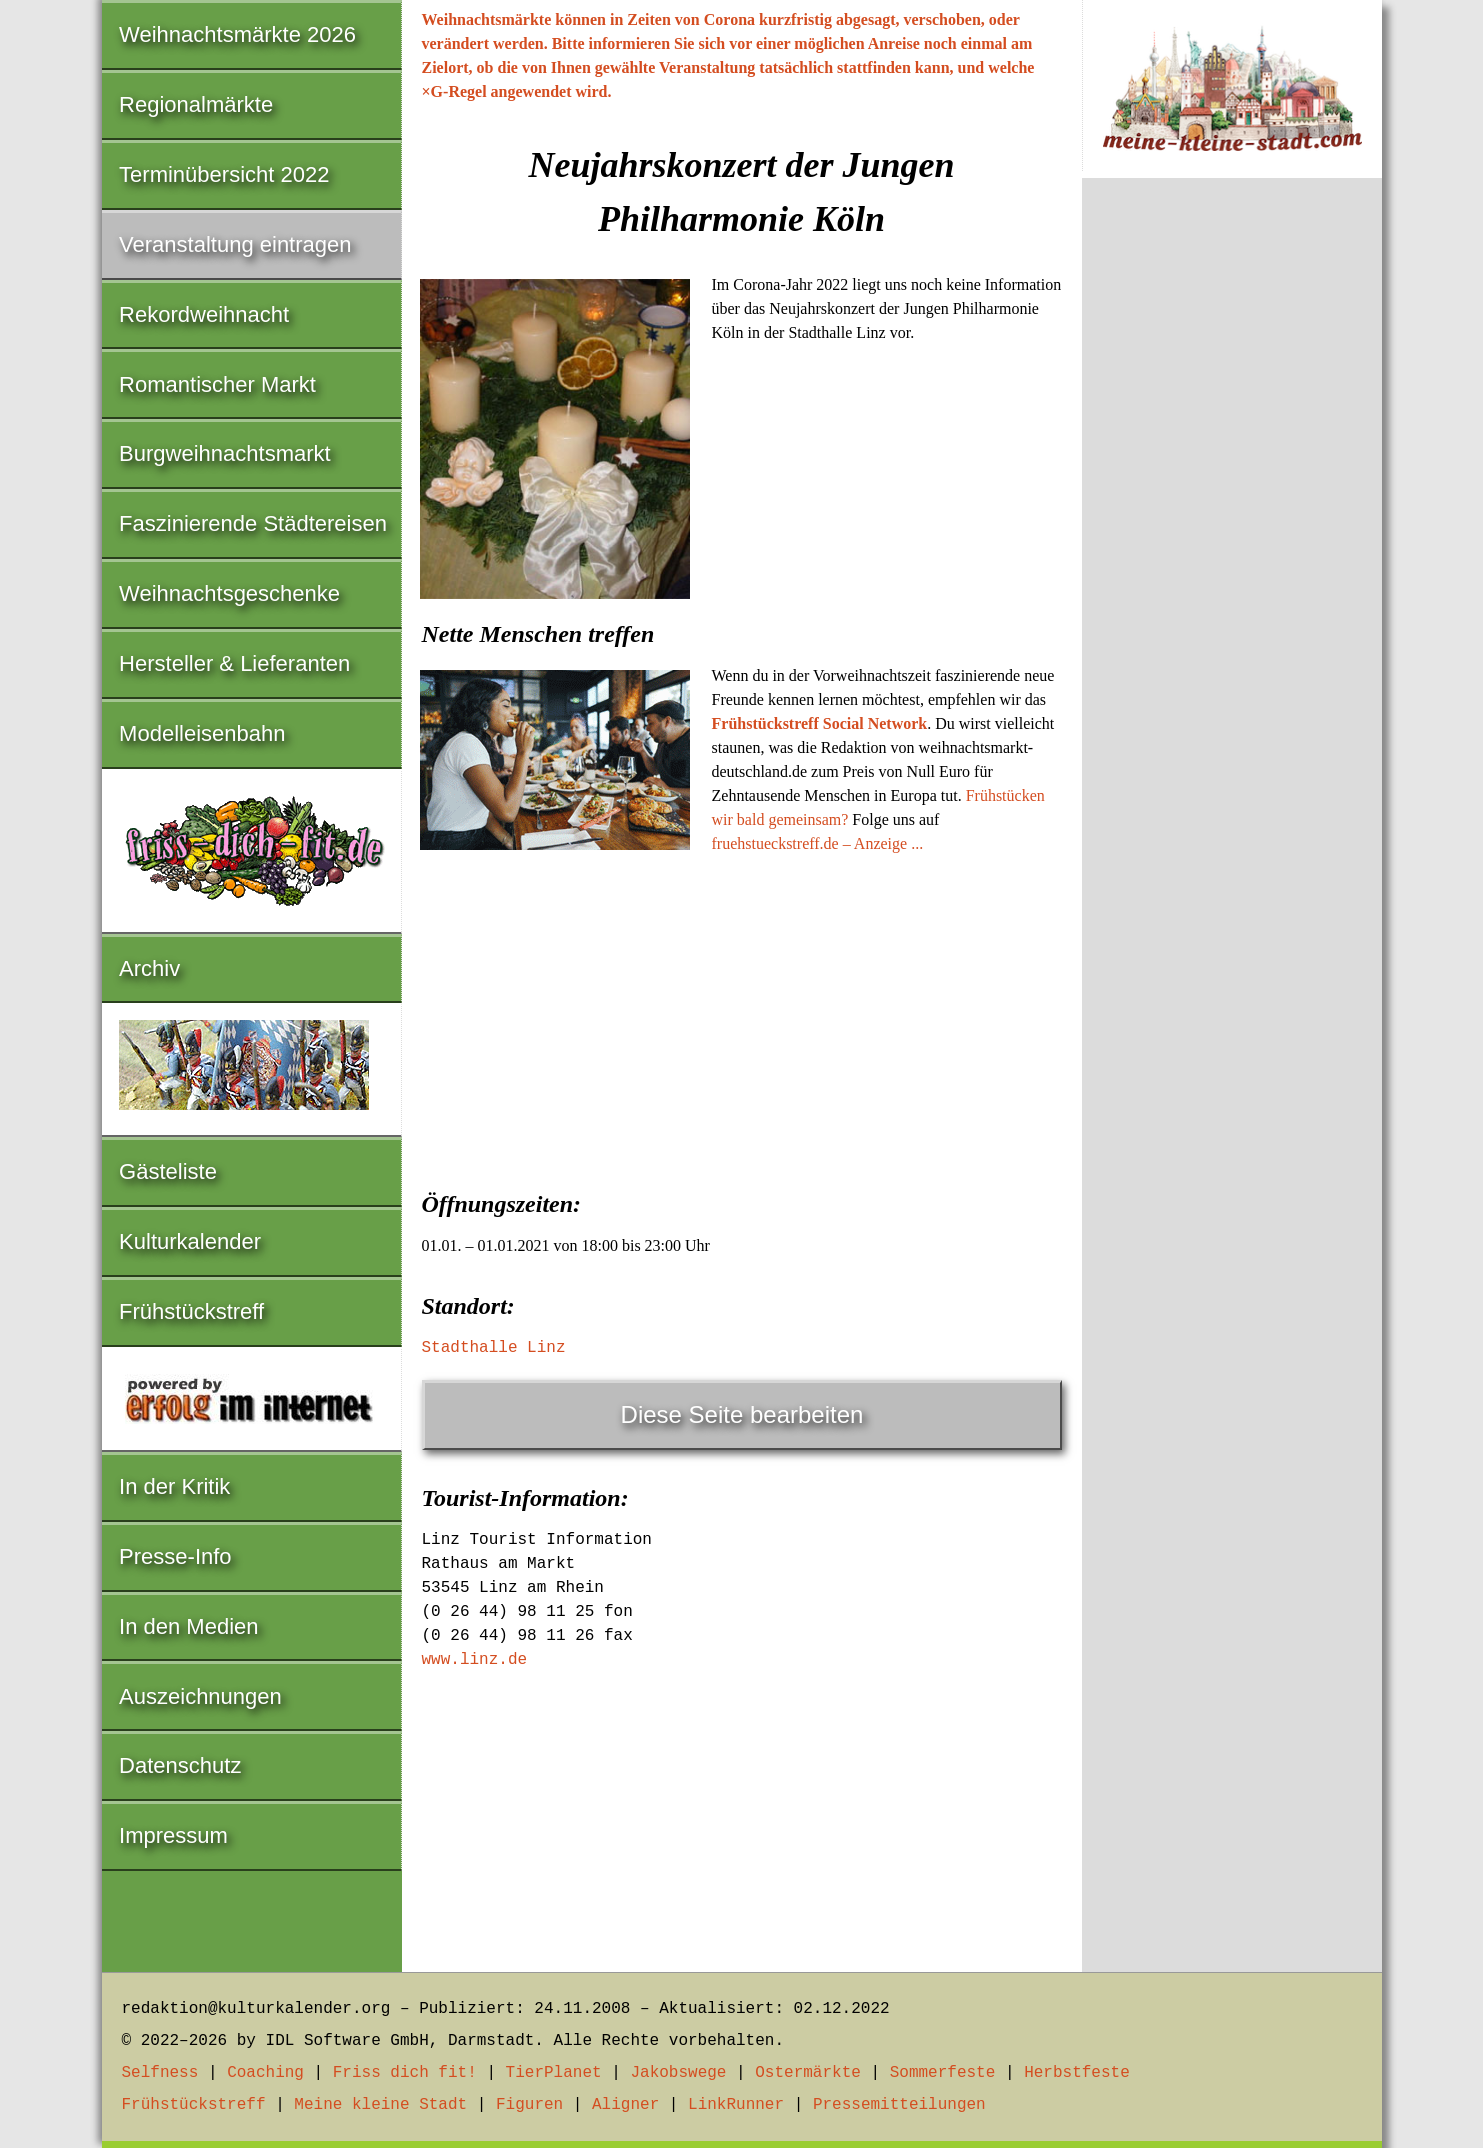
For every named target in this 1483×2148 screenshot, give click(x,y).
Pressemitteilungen (899, 2105)
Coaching (265, 2073)
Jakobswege (678, 2073)
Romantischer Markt (217, 384)
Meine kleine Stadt (380, 2105)
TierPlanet (554, 2073)
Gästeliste (168, 1171)
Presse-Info (175, 1556)
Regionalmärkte (196, 104)
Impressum (173, 1835)
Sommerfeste (943, 2073)
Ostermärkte (808, 2073)
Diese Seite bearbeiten (742, 1414)
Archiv (149, 968)
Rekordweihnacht (204, 314)
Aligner (625, 2105)
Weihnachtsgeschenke (229, 593)
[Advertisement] (742, 1016)
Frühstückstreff (191, 1311)
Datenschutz (180, 1765)
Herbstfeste (1077, 2073)
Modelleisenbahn (202, 733)
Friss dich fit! (405, 2073)
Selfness (160, 2073)
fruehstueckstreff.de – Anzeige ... (818, 843)
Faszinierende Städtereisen (253, 523)
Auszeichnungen (200, 1696)
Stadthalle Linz (494, 1348)
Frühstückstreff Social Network (820, 723)
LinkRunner (736, 2105)
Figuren (529, 2105)
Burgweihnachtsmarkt (225, 453)
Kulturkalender (190, 1241)
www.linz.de (475, 1660)
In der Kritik (174, 1486)
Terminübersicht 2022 (224, 174)
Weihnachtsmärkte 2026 (237, 34)
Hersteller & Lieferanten (234, 663)
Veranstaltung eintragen (235, 244)
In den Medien (188, 1626)
